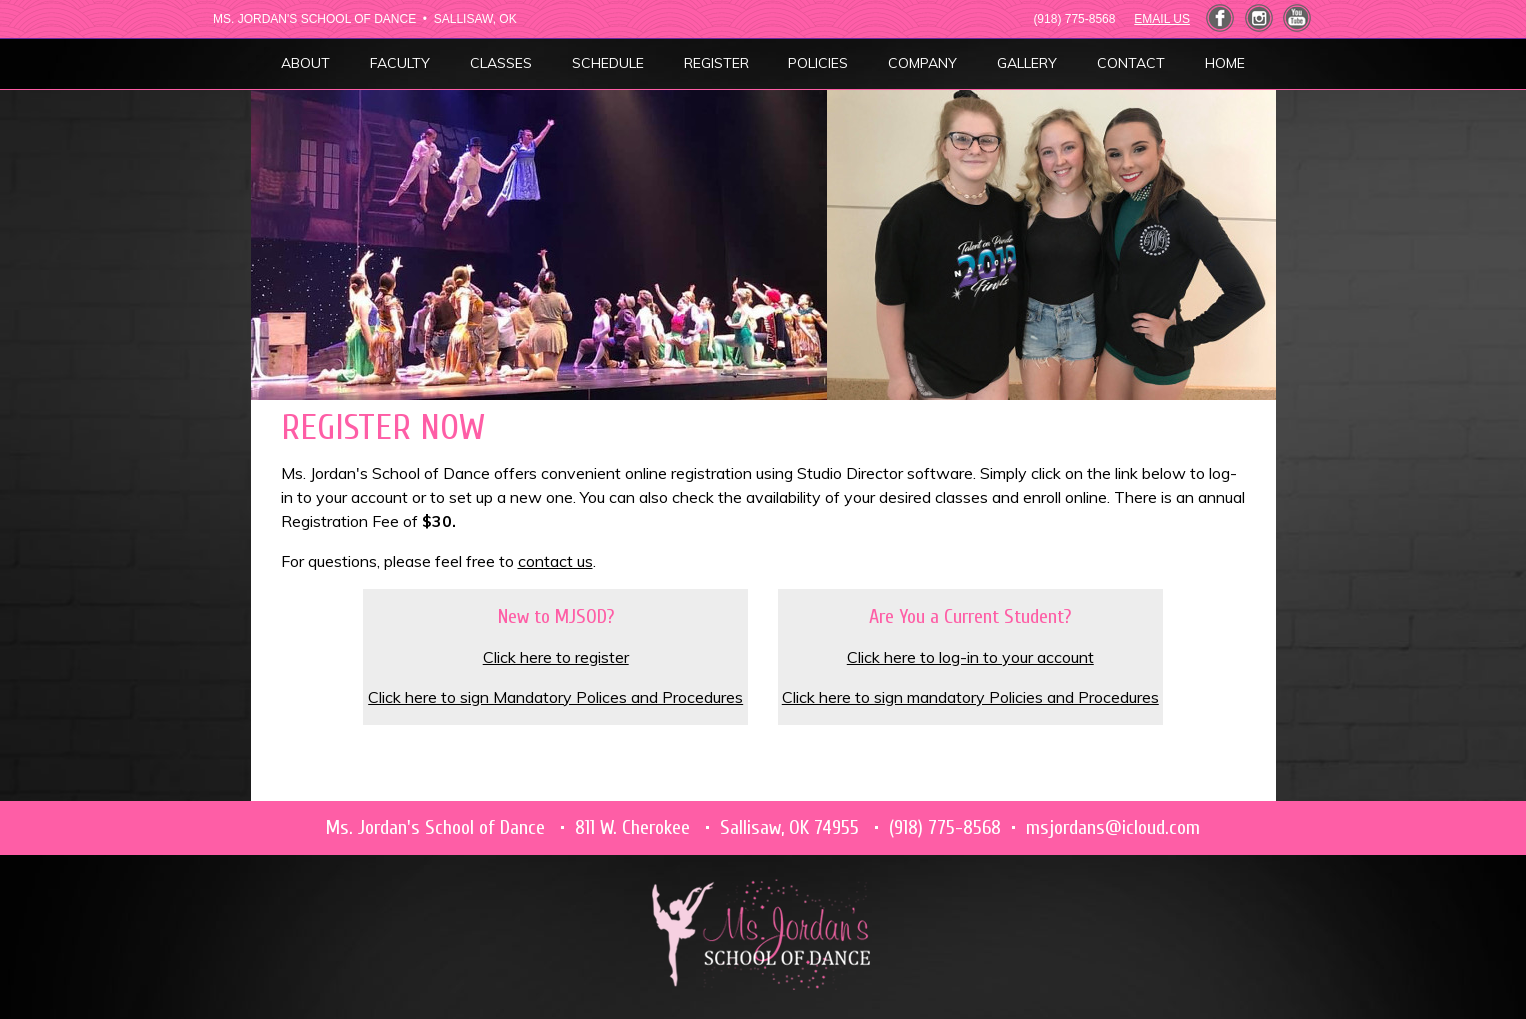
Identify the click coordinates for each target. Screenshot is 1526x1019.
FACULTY (400, 63)
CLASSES (501, 63)
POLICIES (818, 63)
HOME (1225, 63)
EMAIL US (1162, 19)
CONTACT (1131, 63)
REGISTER (716, 63)
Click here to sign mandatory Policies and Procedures (970, 697)
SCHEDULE (608, 63)
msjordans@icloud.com (1113, 827)
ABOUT (305, 63)
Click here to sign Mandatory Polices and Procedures (555, 697)
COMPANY (922, 63)
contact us (555, 561)
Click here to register (556, 657)
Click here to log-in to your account (970, 657)
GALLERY (1027, 63)
